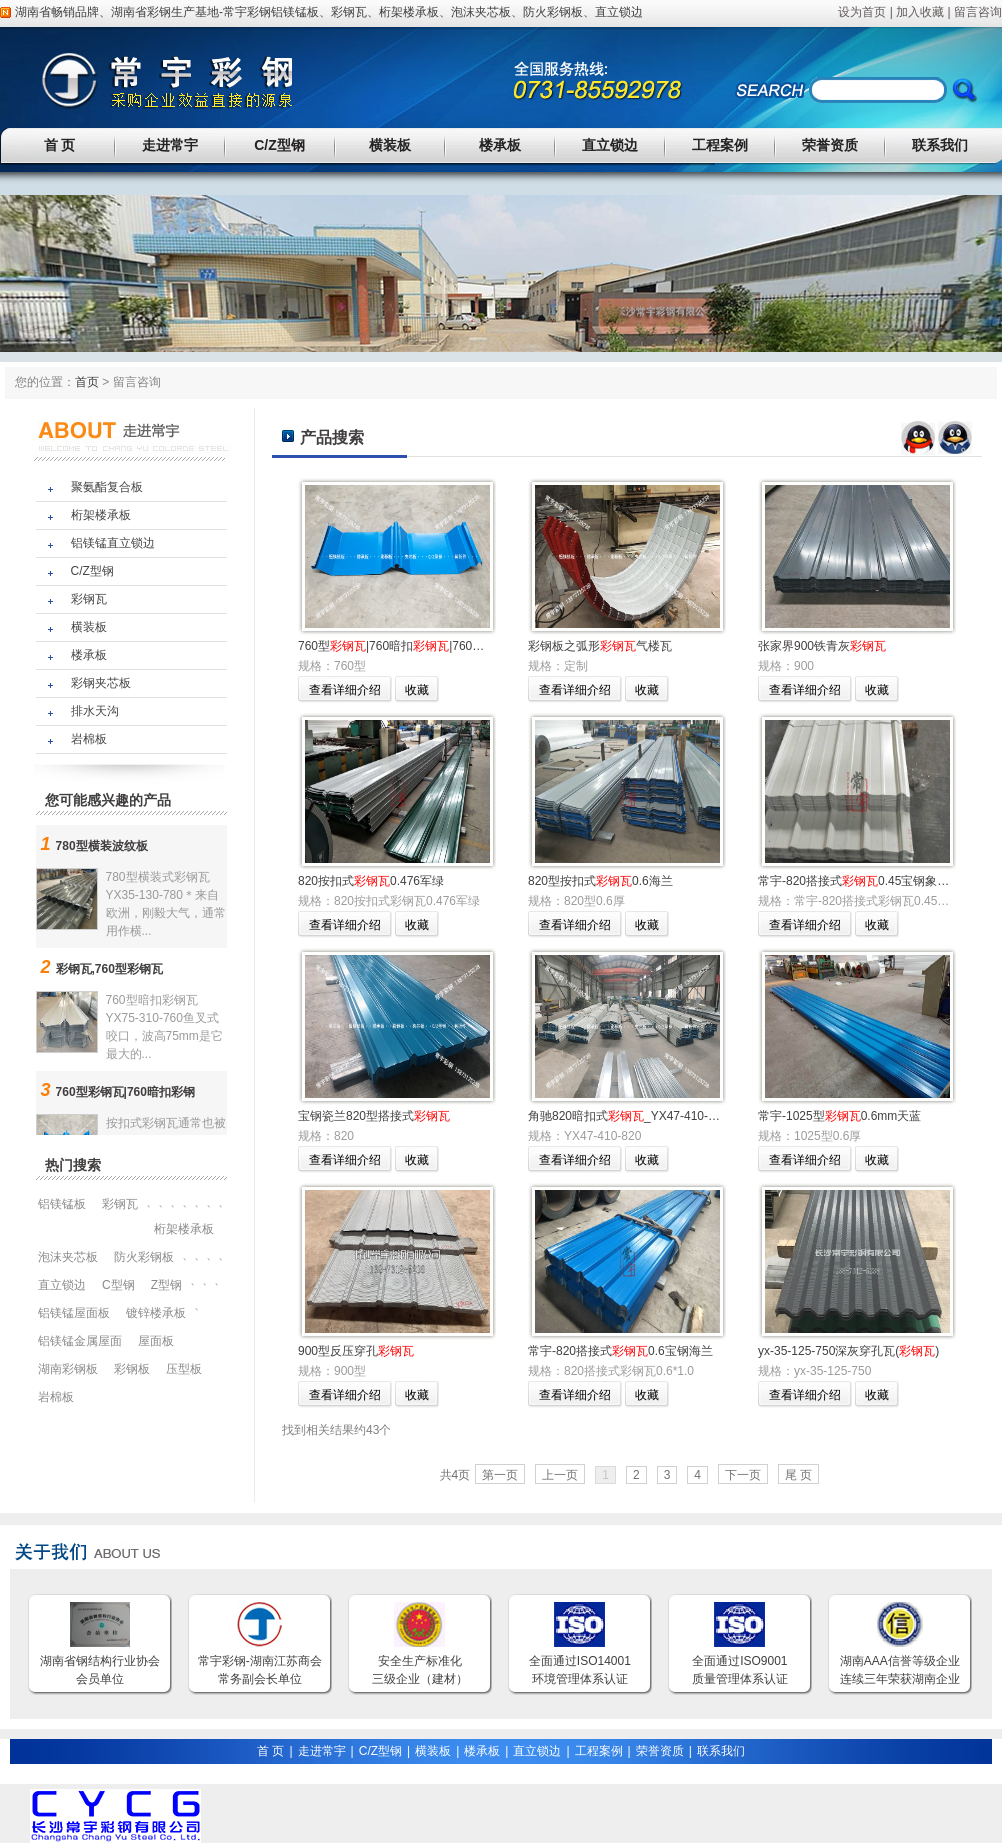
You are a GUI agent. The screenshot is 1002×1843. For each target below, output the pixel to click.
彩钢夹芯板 (101, 683)
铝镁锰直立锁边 (113, 543)
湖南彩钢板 (68, 1369)
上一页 (560, 1475)
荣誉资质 (830, 145)
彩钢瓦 (349, 12)
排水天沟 (95, 711)
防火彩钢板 (553, 12)
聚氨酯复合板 (107, 487)
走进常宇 (170, 145)
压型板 (184, 1369)
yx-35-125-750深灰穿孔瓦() (848, 1351)
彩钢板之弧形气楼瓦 (600, 646)
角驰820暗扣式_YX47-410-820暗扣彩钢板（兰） (676, 1116)
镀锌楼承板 (156, 1313)
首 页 (60, 145)
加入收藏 (920, 12)
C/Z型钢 (279, 145)
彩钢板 (132, 1369)
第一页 (500, 1475)
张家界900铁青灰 (822, 646)
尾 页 (798, 1475)
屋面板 (156, 1341)
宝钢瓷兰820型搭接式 (374, 1116)
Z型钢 (166, 1285)
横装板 (390, 145)
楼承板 (500, 145)
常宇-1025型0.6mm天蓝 (839, 1116)
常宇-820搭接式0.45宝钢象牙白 (859, 881)
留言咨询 (978, 12)
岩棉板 (89, 739)
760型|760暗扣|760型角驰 (403, 646)
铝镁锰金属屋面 (80, 1341)
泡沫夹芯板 (481, 12)
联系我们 (940, 145)
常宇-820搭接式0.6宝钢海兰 (620, 1351)
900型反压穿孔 (356, 1351)
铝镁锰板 (295, 12)
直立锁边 (619, 12)
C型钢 (118, 1285)
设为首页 (862, 12)
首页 (87, 382)
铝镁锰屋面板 (74, 1313)
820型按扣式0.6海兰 (600, 881)
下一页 (743, 1475)
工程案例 (720, 145)
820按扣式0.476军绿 (371, 881)
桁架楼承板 (409, 12)
